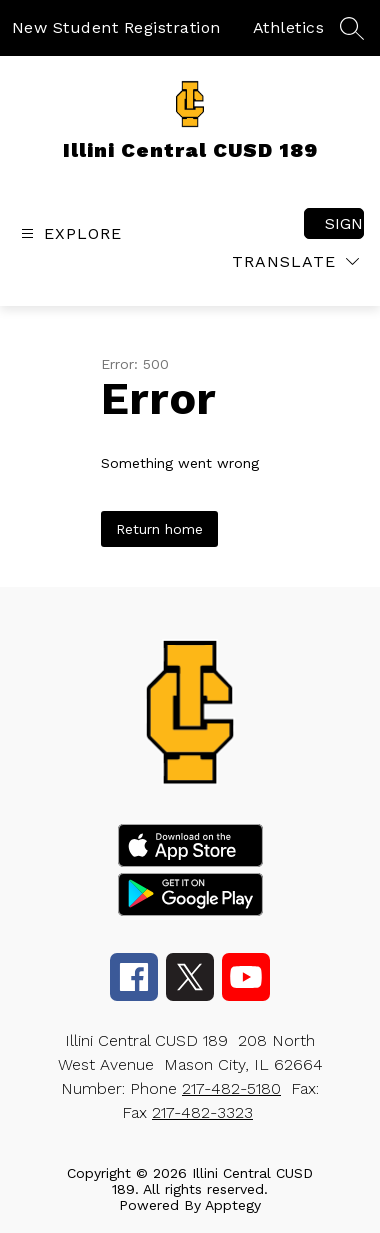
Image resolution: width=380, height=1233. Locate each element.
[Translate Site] (295, 261)
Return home (159, 529)
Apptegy (233, 1205)
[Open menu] (69, 233)
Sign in (344, 223)
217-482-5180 (231, 1088)
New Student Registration (116, 27)
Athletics (289, 27)
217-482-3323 (202, 1112)
